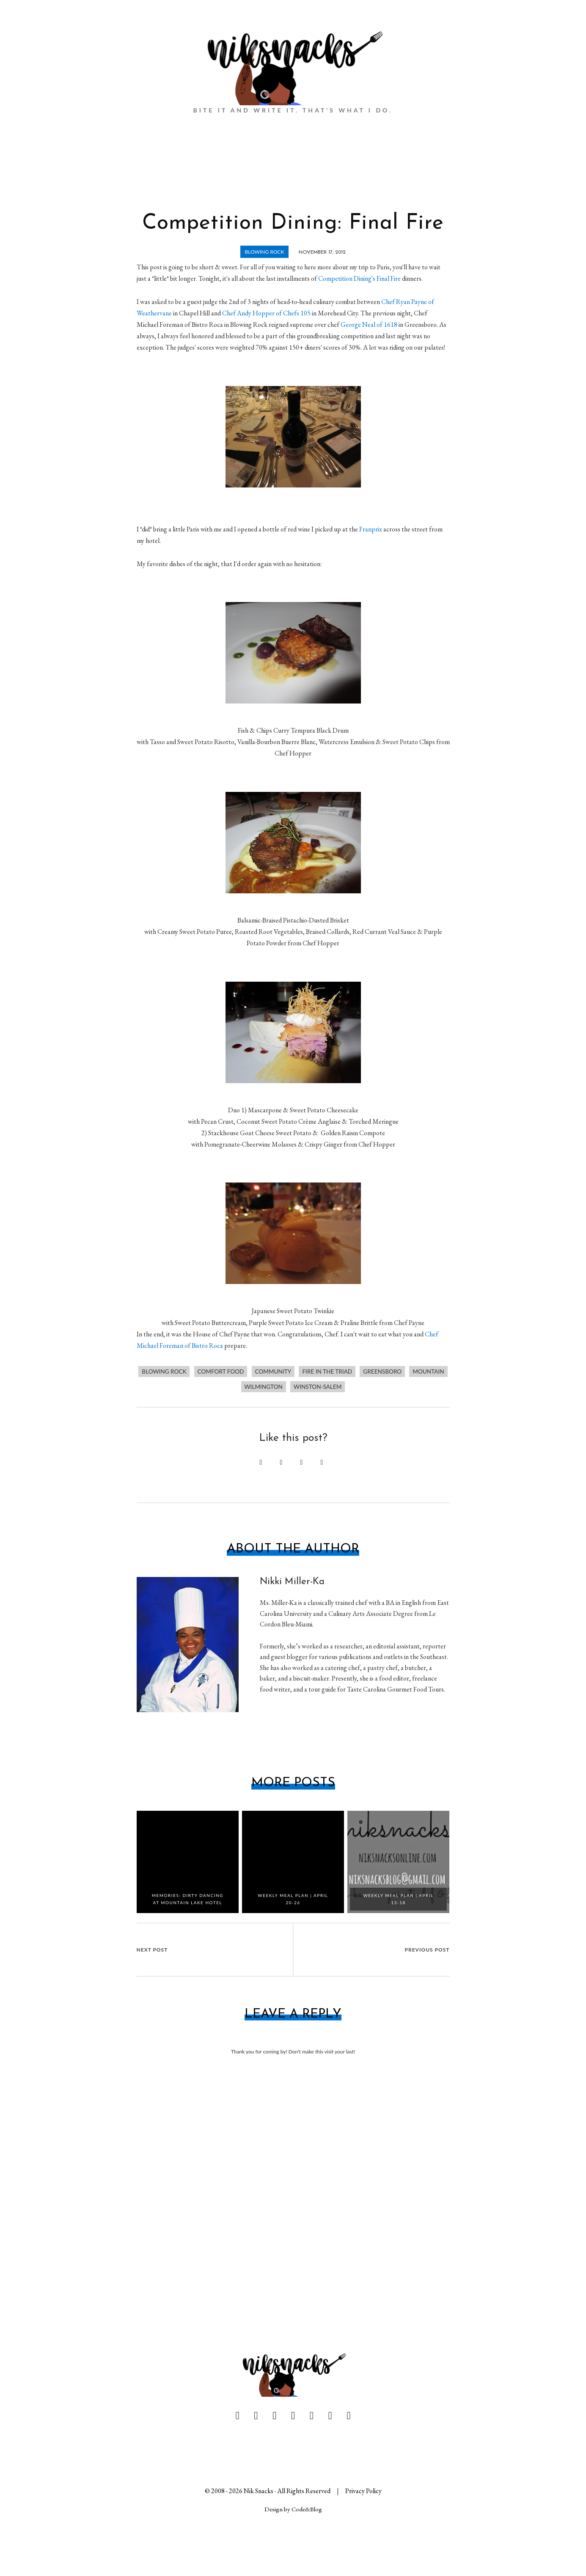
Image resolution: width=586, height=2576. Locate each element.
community (273, 1371)
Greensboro (382, 1371)
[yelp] (349, 2415)
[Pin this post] (261, 1462)
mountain (428, 1371)
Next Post (152, 1949)
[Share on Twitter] (301, 1462)
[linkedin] (293, 2415)
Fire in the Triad (327, 1371)
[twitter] (256, 2415)
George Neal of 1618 (369, 324)
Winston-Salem (317, 1386)
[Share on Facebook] (281, 1462)
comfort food (221, 1371)
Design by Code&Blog (293, 2509)
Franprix (370, 529)
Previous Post (427, 1949)
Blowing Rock (264, 252)
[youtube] (312, 2415)
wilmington (264, 1386)
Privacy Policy (363, 2490)
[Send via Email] (322, 1462)
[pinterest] (274, 2415)
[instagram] (330, 2415)
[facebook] (237, 2415)
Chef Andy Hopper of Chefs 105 (266, 313)
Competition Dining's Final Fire (359, 278)
